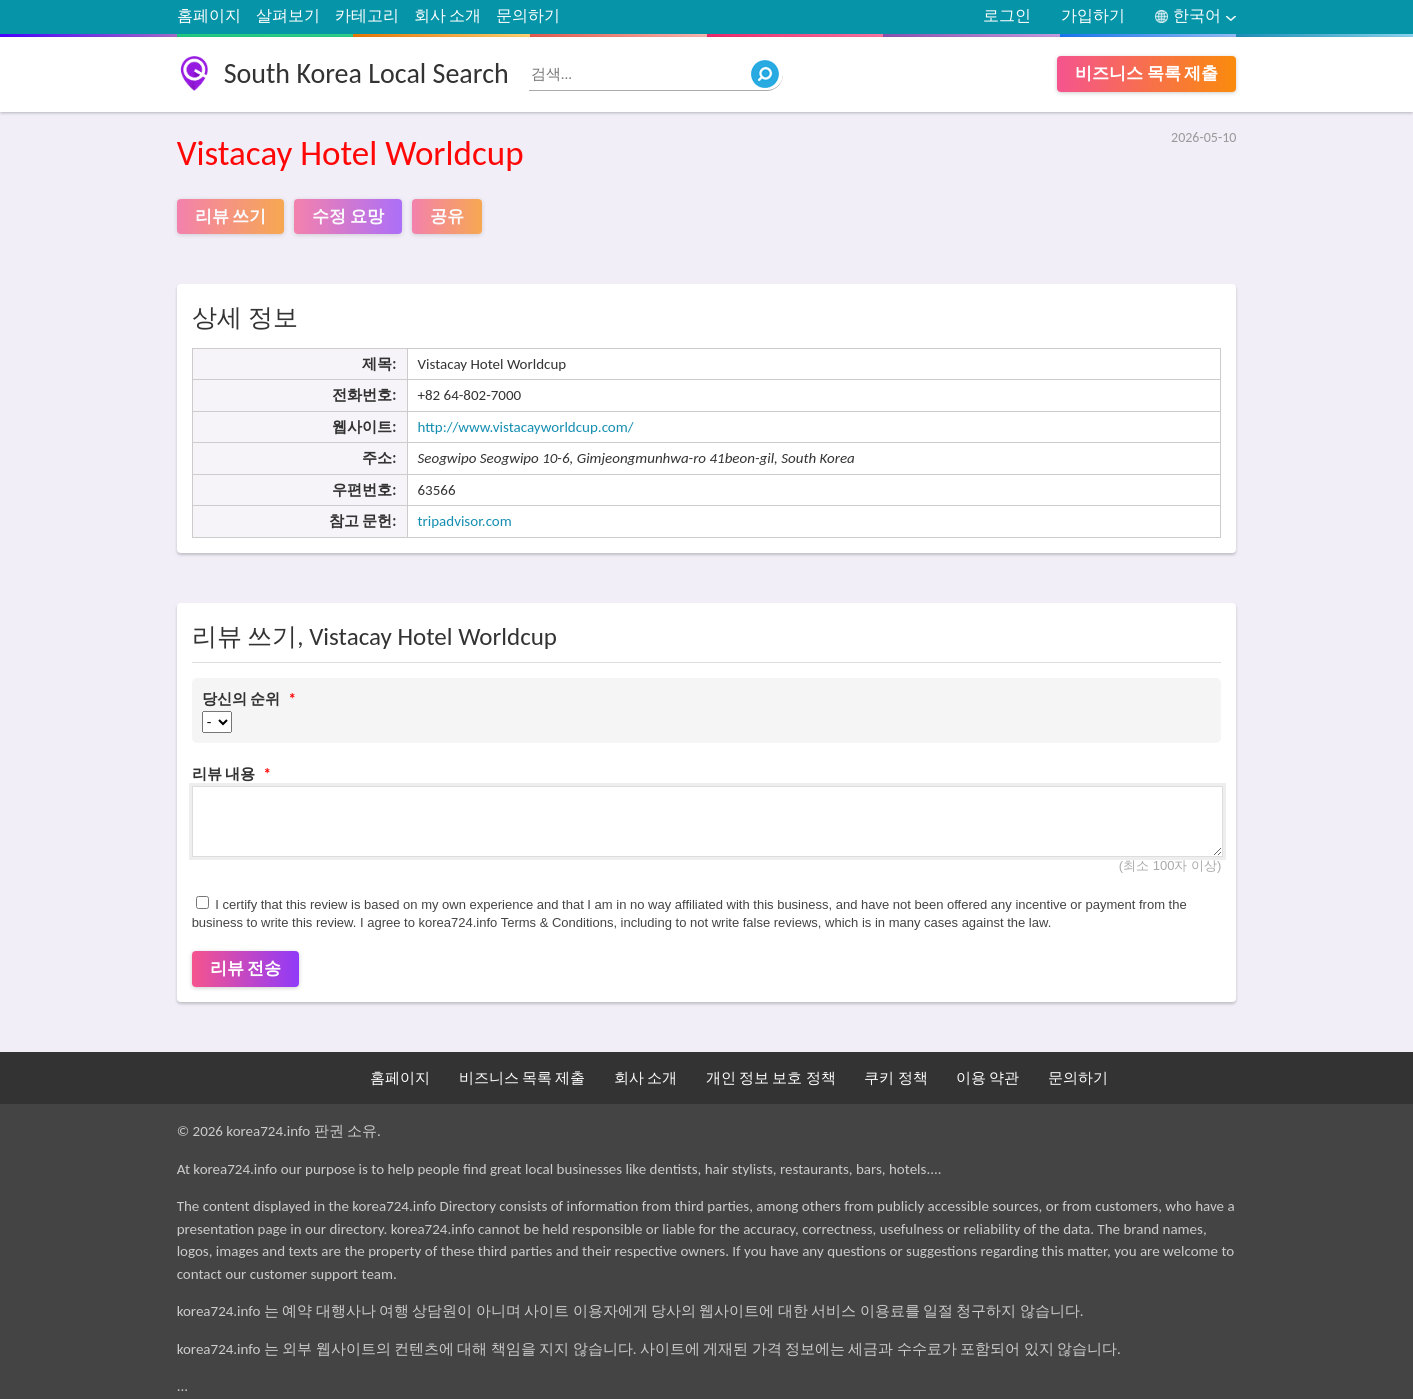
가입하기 (1093, 15)
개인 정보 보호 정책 (771, 1078)
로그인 (1007, 15)
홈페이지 (209, 15)
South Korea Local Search (366, 73)
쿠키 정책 (895, 1078)
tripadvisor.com (465, 521)
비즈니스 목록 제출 (1147, 73)
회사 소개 (448, 15)
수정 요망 (348, 216)
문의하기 (528, 15)
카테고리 (367, 15)
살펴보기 (288, 15)
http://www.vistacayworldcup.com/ (526, 427)
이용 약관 (987, 1078)
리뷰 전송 (246, 968)
